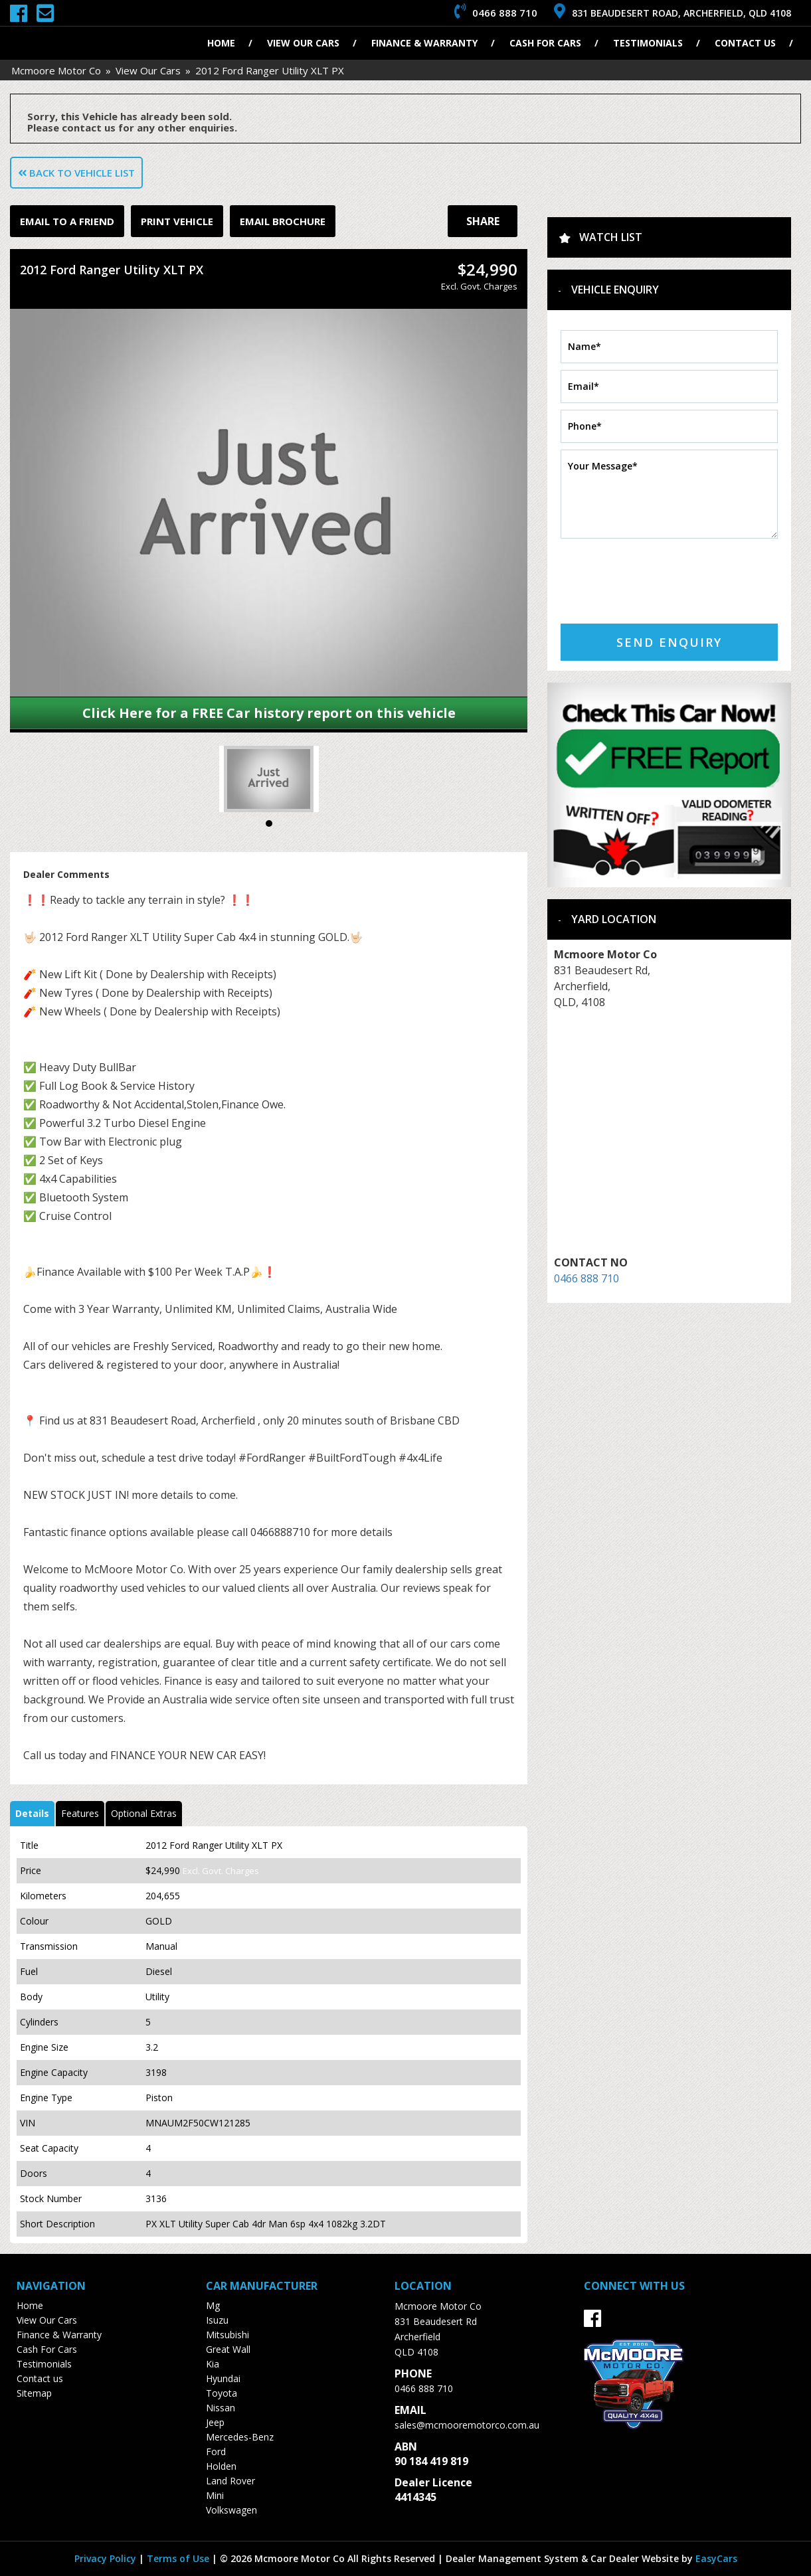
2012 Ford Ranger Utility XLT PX (269, 70)
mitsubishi (227, 2334)
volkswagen (231, 2510)
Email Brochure (282, 221)
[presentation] (662, 571)
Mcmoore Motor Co (56, 70)
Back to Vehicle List (76, 172)
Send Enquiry (669, 642)
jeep (215, 2422)
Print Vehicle (177, 221)
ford (216, 2451)
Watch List (610, 237)
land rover (230, 2480)
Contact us (745, 43)
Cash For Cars (545, 43)
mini (215, 2495)
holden (221, 2466)
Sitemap (34, 2393)
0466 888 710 (586, 1278)
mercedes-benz (240, 2437)
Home (221, 43)
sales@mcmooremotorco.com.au (467, 2425)
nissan (220, 2407)
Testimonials (648, 43)
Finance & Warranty (424, 43)
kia (212, 2364)
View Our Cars (303, 43)
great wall (228, 2349)
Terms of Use (179, 2558)
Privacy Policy (106, 2558)
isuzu (217, 2320)
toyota (221, 2393)
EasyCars (716, 2558)
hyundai (223, 2378)
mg (213, 2305)
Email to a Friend (67, 221)
